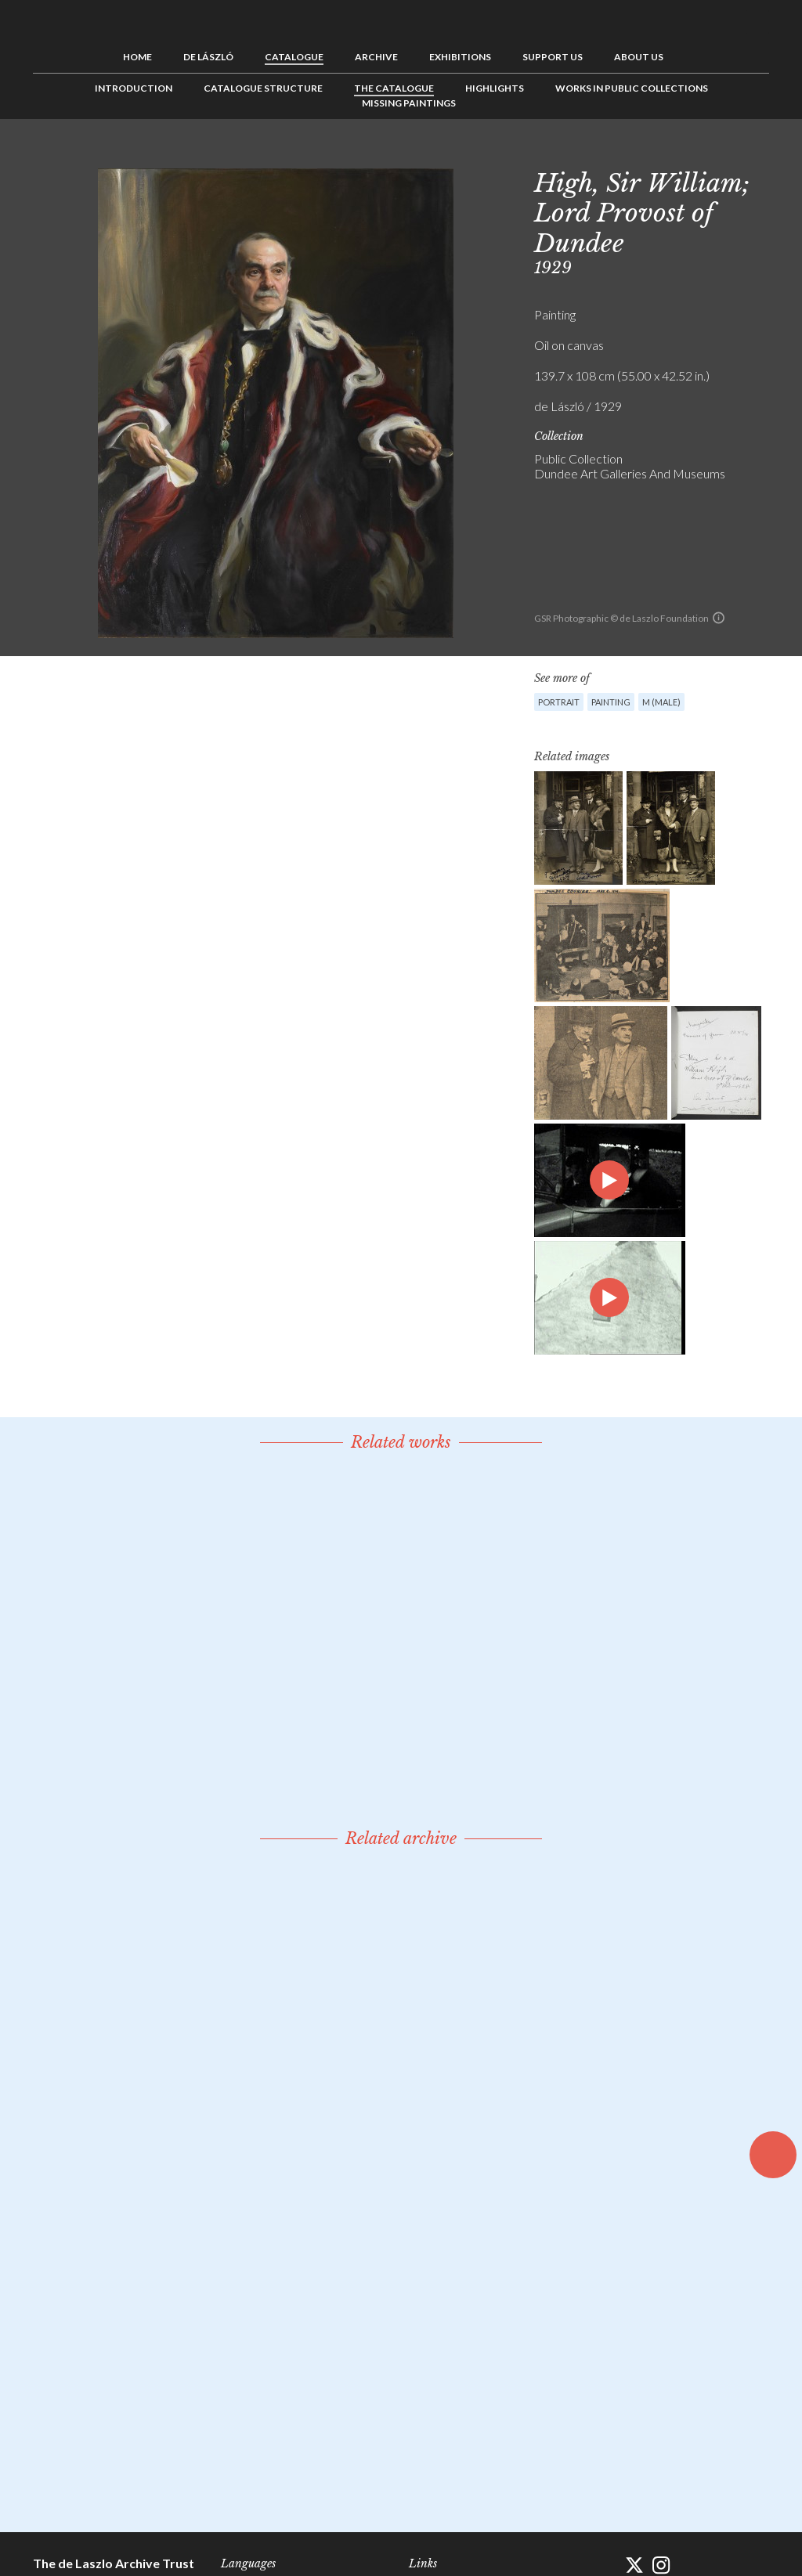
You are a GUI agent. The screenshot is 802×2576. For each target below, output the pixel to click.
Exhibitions (460, 57)
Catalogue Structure (263, 88)
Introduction (133, 88)
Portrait (559, 702)
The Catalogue (394, 88)
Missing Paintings (409, 103)
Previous (709, 154)
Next (757, 154)
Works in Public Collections (631, 88)
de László (208, 57)
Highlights (494, 88)
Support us (552, 57)
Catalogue (294, 57)
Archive (376, 57)
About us (638, 57)
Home (137, 57)
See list (733, 154)
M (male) (661, 702)
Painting (610, 702)
